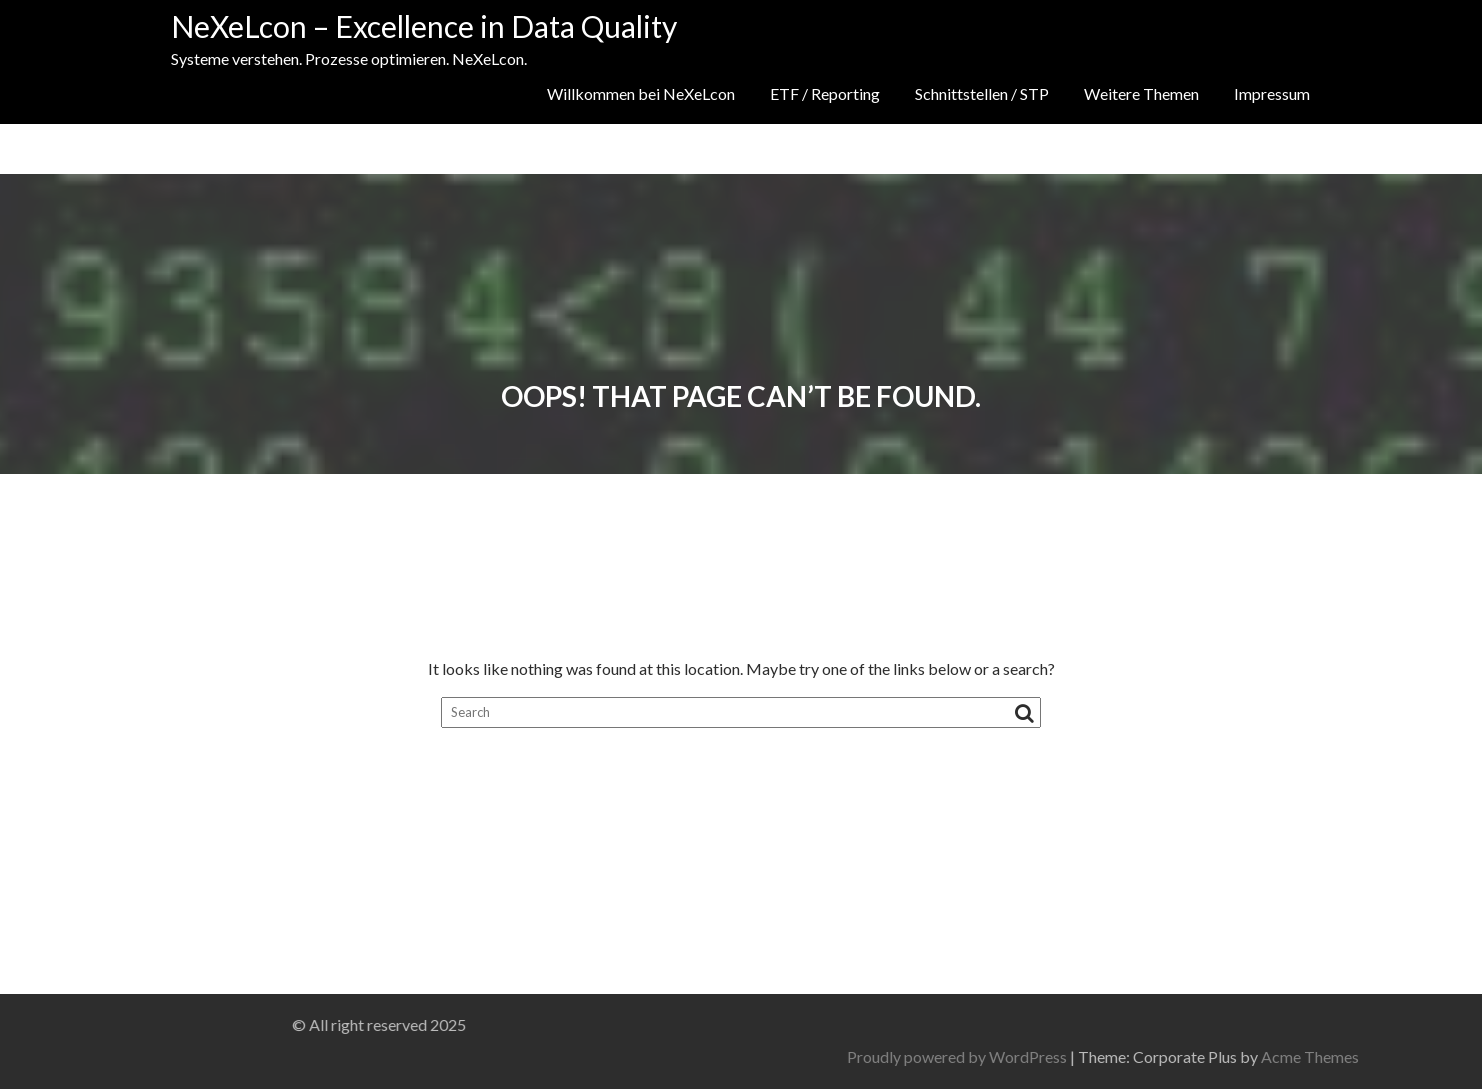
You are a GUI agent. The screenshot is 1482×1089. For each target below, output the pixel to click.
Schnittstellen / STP (982, 93)
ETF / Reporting (825, 93)
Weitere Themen (1141, 93)
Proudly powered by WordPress (1113, 1056)
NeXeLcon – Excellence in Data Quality (424, 26)
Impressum (1272, 93)
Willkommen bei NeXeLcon (641, 93)
